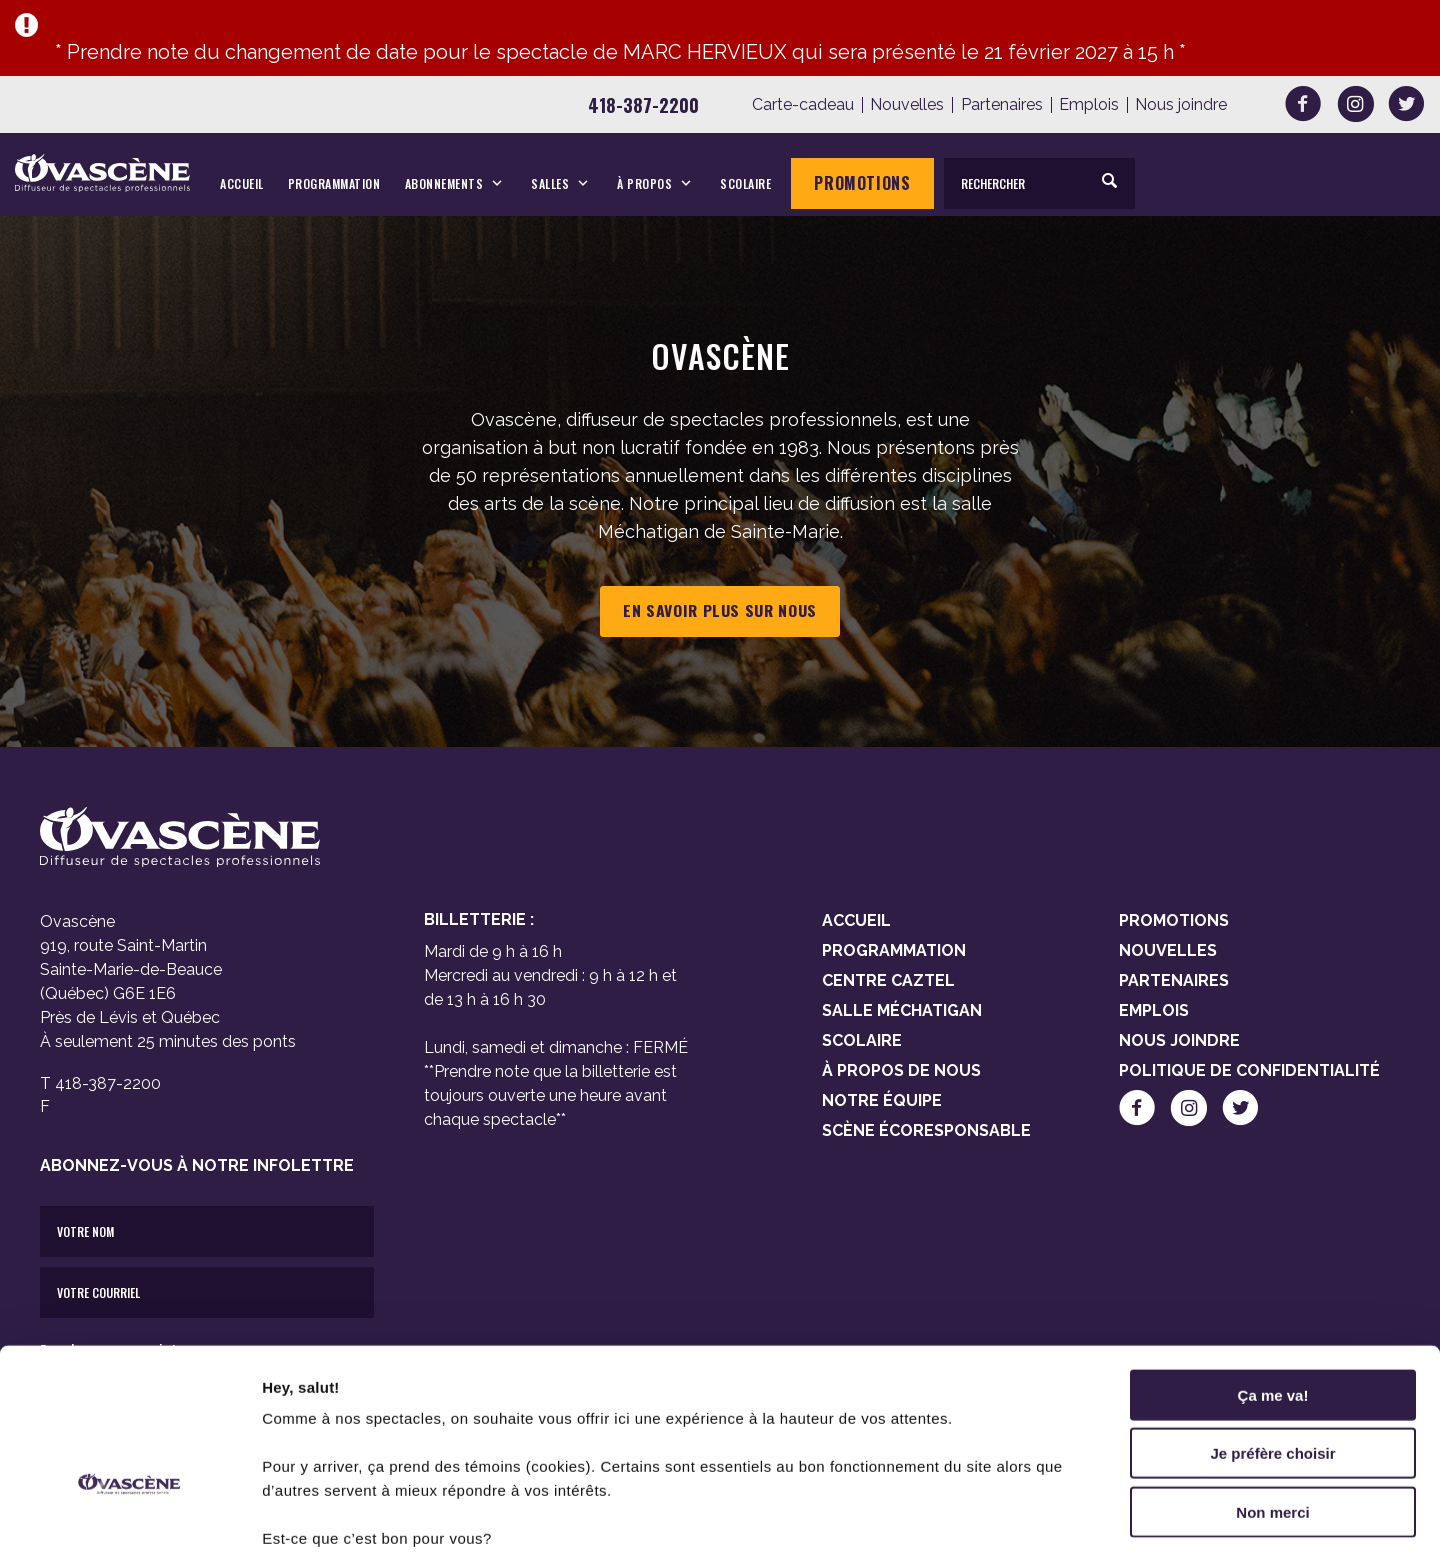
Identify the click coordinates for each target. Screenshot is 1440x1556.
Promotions (862, 183)
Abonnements (444, 183)
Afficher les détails (1101, 1516)
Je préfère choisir (1272, 1327)
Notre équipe (882, 1100)
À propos (644, 183)
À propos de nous (901, 1070)
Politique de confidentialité (1249, 1070)
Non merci (1272, 1385)
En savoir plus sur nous (720, 611)
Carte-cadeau (803, 105)
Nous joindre (1181, 105)
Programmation (334, 183)
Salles (550, 183)
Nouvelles (907, 105)
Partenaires (1002, 105)
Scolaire (745, 183)
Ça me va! (1273, 1268)
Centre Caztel (888, 980)
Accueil (242, 183)
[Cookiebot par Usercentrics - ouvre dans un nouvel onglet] (129, 1517)
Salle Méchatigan (902, 1010)
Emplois (1089, 105)
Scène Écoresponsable (926, 1130)
